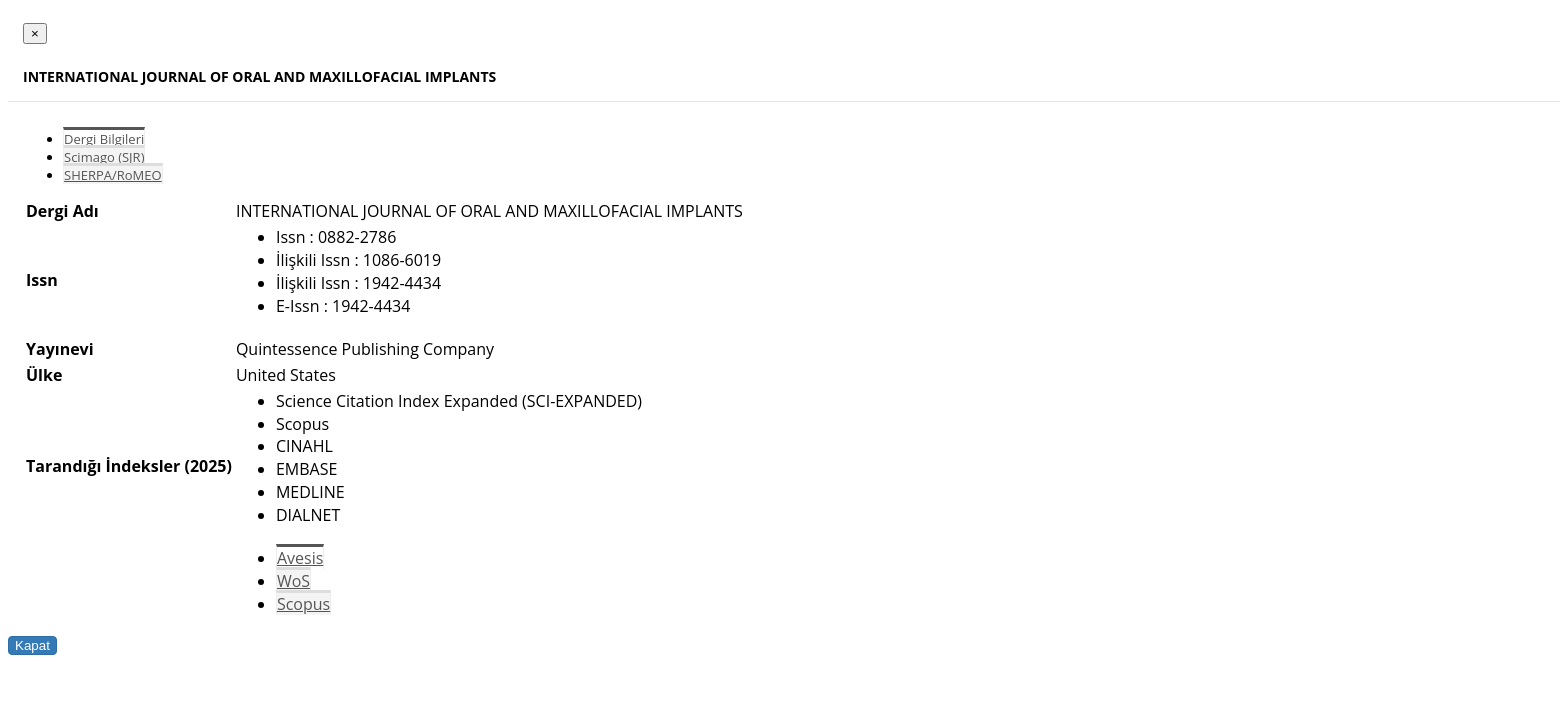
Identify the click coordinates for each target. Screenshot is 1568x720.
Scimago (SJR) (104, 157)
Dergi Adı (62, 211)
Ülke (44, 375)
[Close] (35, 33)
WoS (293, 581)
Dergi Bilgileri (104, 139)
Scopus (303, 604)
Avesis (300, 558)
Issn (42, 280)
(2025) (207, 466)
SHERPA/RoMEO (113, 175)
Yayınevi (60, 349)
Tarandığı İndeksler (103, 466)
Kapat (32, 645)
